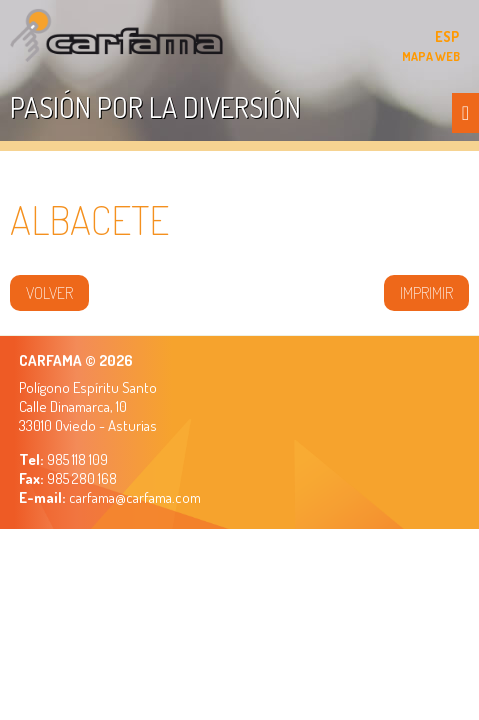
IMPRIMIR (426, 293)
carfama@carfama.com (135, 497)
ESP (447, 36)
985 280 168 (80, 478)
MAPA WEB (431, 56)
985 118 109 (76, 459)
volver (49, 293)
